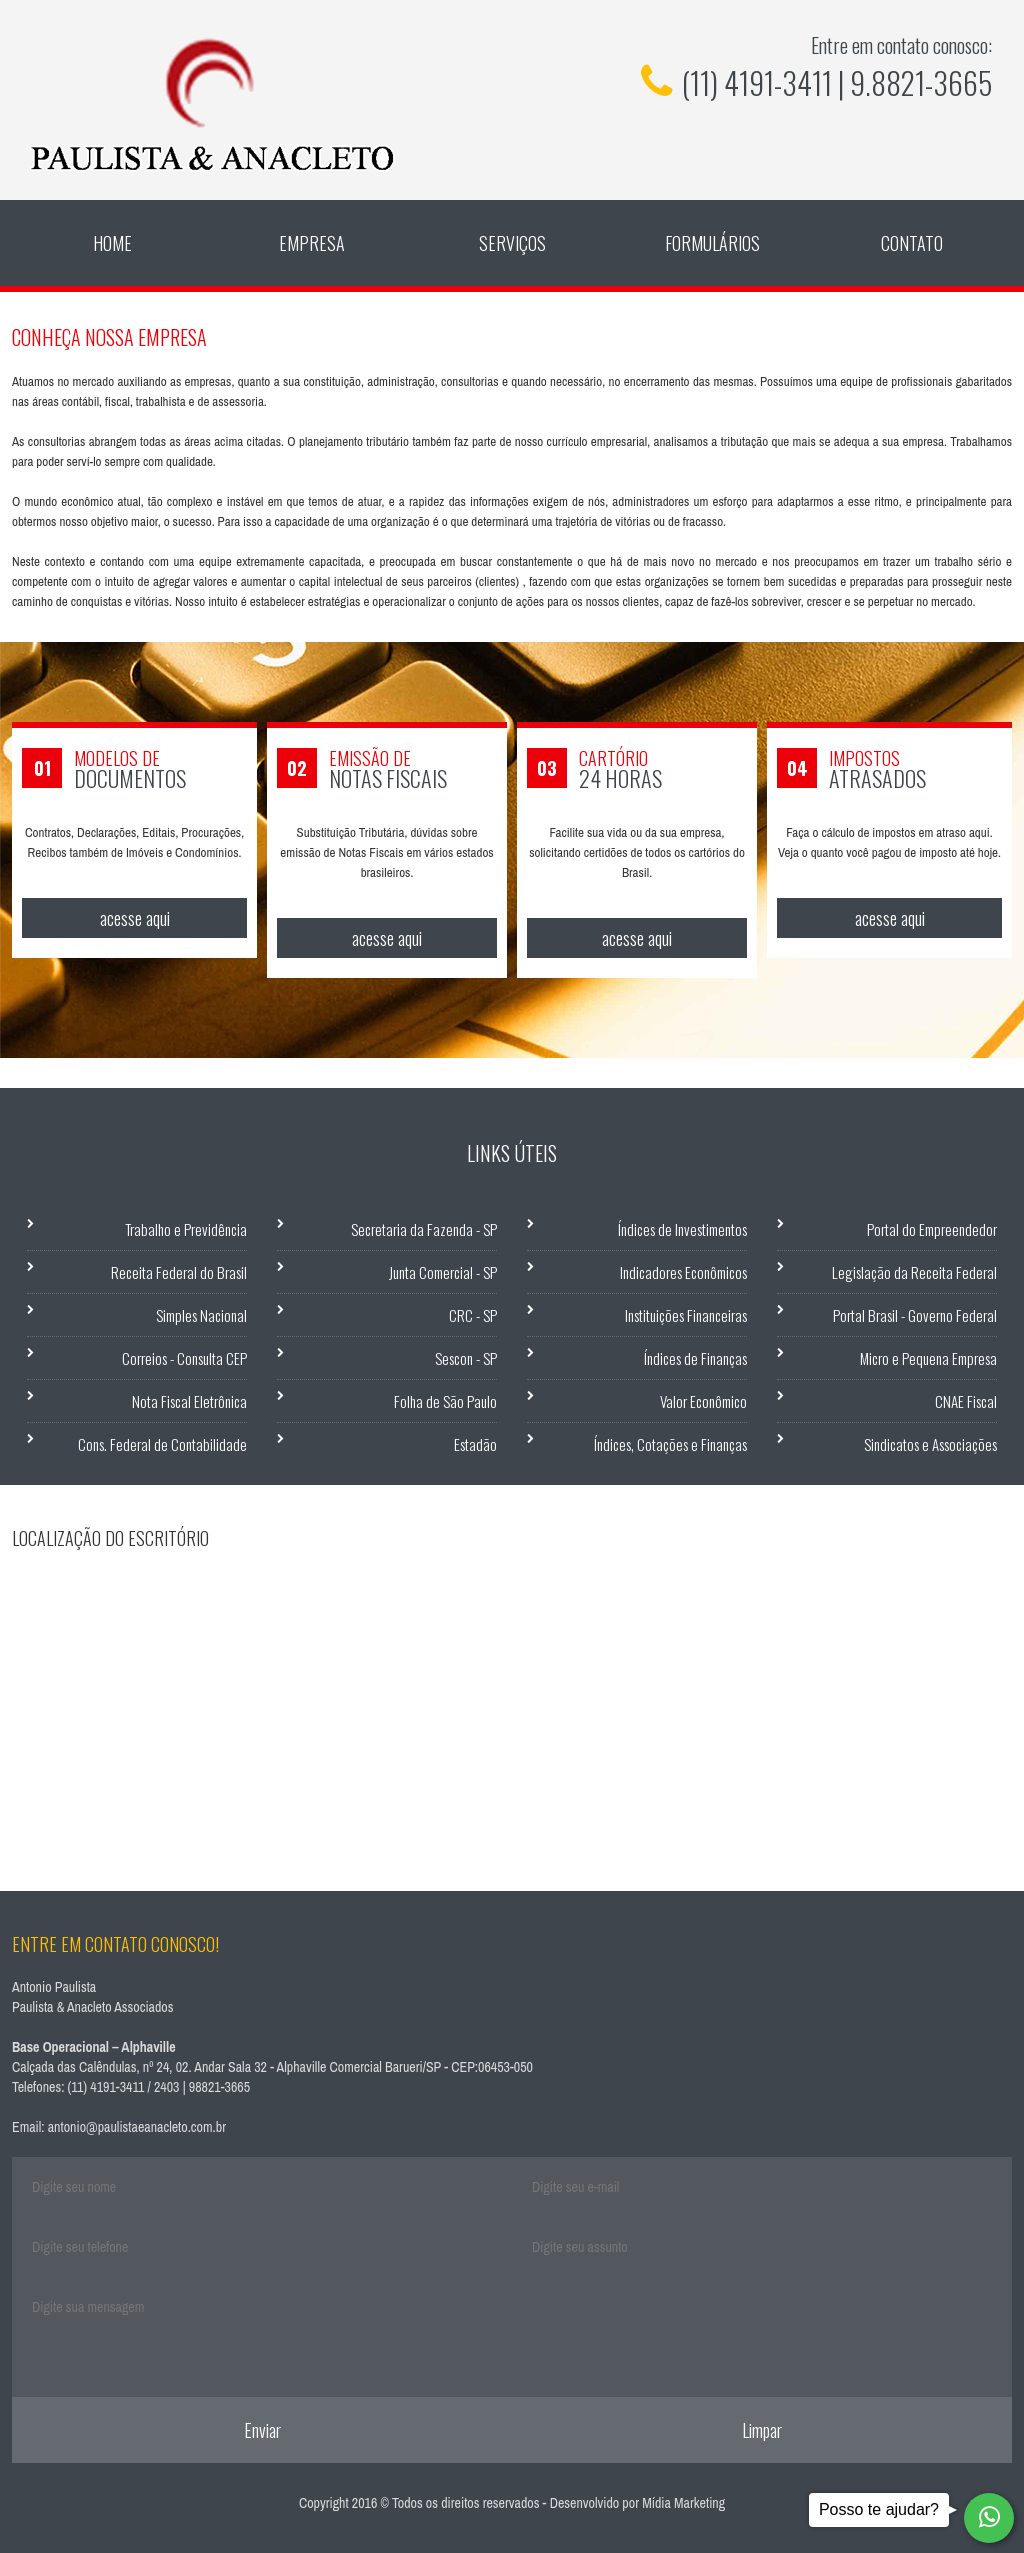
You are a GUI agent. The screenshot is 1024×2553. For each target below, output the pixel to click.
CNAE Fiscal (966, 1401)
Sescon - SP (466, 1358)
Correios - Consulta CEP (184, 1358)
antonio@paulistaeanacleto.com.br (137, 2127)
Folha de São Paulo (445, 1401)
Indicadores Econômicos (683, 1272)
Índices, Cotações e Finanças (670, 1444)
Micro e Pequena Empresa (928, 1358)
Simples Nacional (201, 1315)
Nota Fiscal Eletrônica (189, 1401)
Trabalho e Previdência (186, 1229)
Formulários (712, 243)
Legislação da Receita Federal (914, 1272)
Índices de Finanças (695, 1358)
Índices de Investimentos (682, 1229)
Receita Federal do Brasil (179, 1272)
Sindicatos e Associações (930, 1444)
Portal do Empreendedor (932, 1229)
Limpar (762, 2430)
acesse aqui (135, 918)
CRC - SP (473, 1315)
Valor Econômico (703, 1401)
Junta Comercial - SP (443, 1272)
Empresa (312, 243)
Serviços (512, 243)
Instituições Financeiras (686, 1315)
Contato (912, 243)
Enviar (262, 2430)
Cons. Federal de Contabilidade (162, 1444)
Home (112, 243)
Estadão (475, 1444)
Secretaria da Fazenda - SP (424, 1229)
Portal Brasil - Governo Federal (915, 1315)
